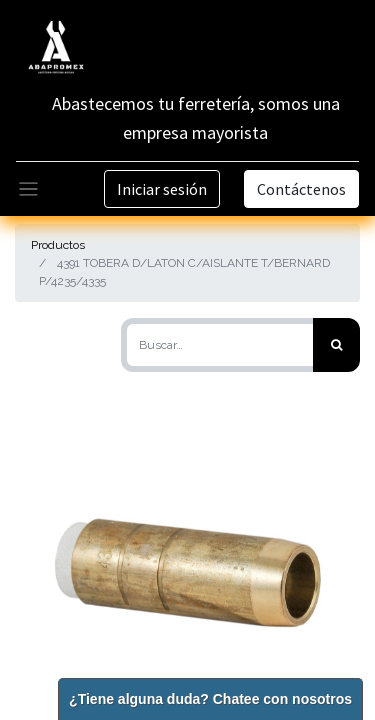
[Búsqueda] (336, 345)
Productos (58, 245)
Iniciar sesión (162, 189)
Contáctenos (301, 189)
